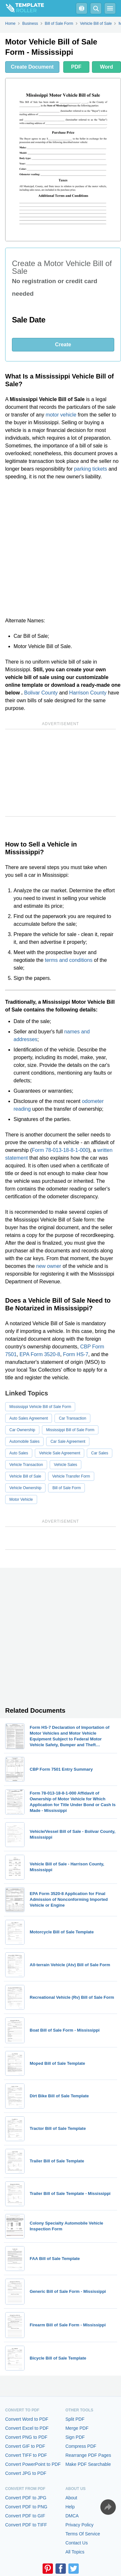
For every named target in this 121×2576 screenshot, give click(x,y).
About (71, 2497)
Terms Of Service (83, 2533)
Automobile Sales (24, 1441)
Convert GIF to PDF (25, 2446)
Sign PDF (75, 2437)
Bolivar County (41, 692)
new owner (48, 1266)
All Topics (75, 2551)
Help (70, 2506)
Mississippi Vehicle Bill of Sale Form (40, 1406)
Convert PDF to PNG (26, 2506)
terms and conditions (69, 960)
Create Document (32, 67)
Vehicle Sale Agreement (59, 1453)
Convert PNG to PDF (26, 2437)
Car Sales (99, 1453)
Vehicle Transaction (26, 1464)
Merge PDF (77, 2428)
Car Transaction (72, 1418)
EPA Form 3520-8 (39, 1354)
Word (106, 67)
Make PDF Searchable (88, 2464)
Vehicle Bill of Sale (25, 1476)
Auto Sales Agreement (28, 1418)
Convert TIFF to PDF (26, 2455)
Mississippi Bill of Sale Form (70, 1430)
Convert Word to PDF (26, 2419)
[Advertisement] (60, 548)
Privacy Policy (80, 2524)
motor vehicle (60, 414)
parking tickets (90, 469)
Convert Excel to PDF (27, 2428)
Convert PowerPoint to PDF (33, 2464)
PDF (76, 67)
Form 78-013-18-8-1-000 (60, 1150)
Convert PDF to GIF (25, 2515)
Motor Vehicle (21, 1499)
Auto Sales (18, 1453)
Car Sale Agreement (67, 1441)
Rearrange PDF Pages (88, 2455)
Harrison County (87, 692)
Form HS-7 (75, 1354)
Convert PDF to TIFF (26, 2524)
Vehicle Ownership (25, 1488)
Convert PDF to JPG (25, 2497)
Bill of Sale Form (66, 1488)
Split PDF (75, 2419)
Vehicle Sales (65, 1464)
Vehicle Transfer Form (71, 1476)
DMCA (72, 2515)
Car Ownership (22, 1430)
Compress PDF (81, 2446)
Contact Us (77, 2542)
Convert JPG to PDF (25, 2473)
